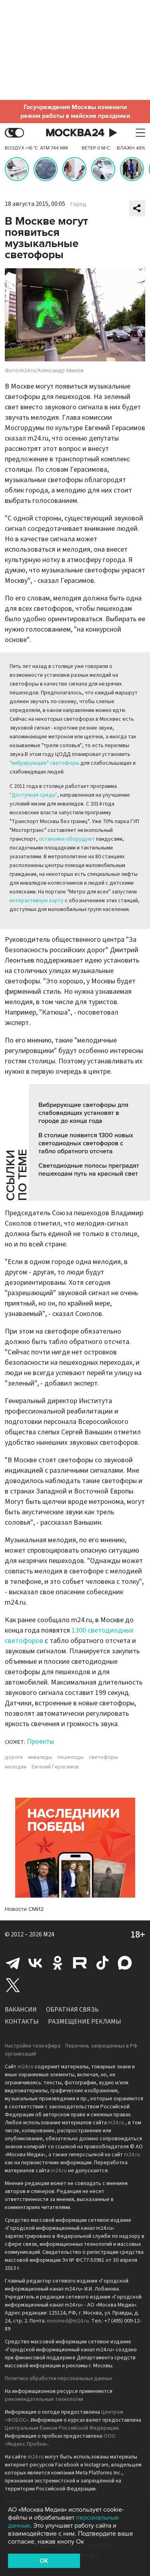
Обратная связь (72, 2009)
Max (125, 1963)
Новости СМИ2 (24, 1909)
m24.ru (26, 2067)
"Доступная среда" (33, 795)
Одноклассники (58, 1963)
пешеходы (70, 1757)
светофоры (103, 1757)
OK (44, 2561)
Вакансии (21, 2009)
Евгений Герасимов (55, 1767)
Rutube (80, 1963)
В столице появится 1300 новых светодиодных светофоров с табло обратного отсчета (85, 1143)
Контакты (22, 2021)
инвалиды (40, 1757)
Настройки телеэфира (32, 2046)
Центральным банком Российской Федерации (61, 2428)
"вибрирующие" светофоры (44, 763)
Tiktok (102, 1963)
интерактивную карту (37, 901)
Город (78, 204)
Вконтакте (35, 1963)
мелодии (15, 1767)
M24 (48, 1934)
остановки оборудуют (67, 839)
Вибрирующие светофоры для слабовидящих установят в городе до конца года (83, 1113)
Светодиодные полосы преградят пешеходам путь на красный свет (88, 1170)
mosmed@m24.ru (68, 2321)
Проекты (40, 1742)
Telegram (13, 1963)
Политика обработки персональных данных (58, 2379)
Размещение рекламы (84, 2021)
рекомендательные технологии (44, 2399)
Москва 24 (75, 133)
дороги (14, 1757)
